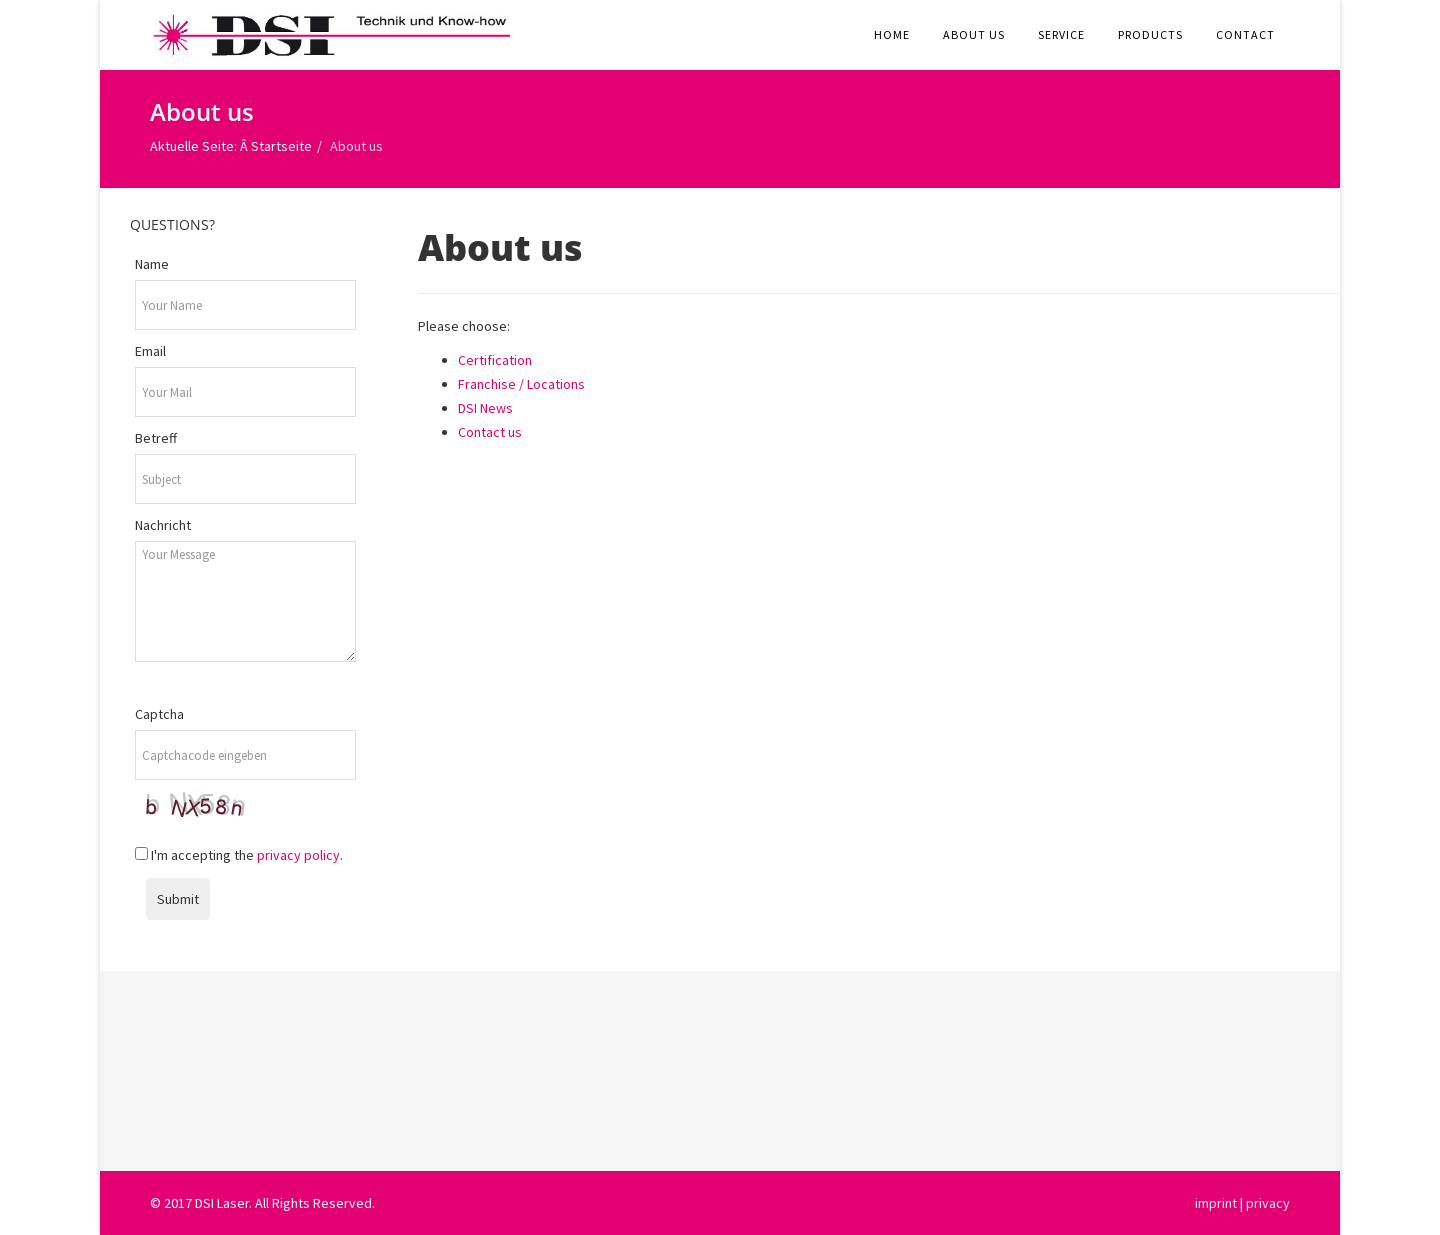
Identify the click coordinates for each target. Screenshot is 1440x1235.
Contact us (490, 432)
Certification (495, 360)
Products (1150, 34)
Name (152, 264)
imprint (1216, 1203)
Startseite (281, 146)
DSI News (485, 408)
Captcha (159, 714)
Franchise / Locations (521, 384)
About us (974, 34)
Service (1061, 34)
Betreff (156, 438)
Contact (1245, 34)
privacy (1268, 1203)
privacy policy (298, 855)
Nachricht (163, 525)
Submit (178, 899)
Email (150, 351)
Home (892, 34)
